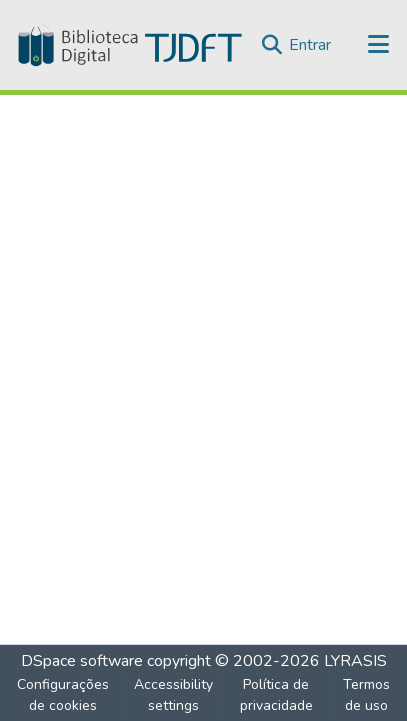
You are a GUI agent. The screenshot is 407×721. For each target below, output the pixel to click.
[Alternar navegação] (379, 45)
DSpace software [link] (82, 661)
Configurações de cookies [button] (63, 695)
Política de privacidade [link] (276, 695)
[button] (128, 45)
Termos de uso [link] (366, 695)
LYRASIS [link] (355, 661)
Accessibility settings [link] (173, 695)
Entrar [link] (310, 45)
